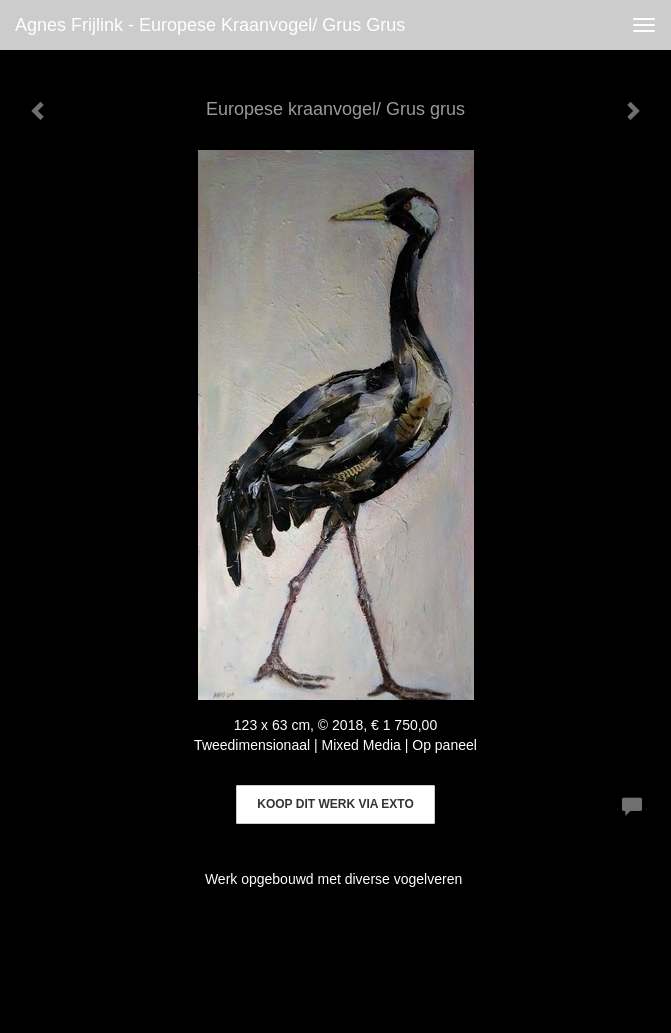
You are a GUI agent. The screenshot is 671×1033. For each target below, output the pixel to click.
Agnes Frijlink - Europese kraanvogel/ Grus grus (210, 25)
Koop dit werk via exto (335, 804)
